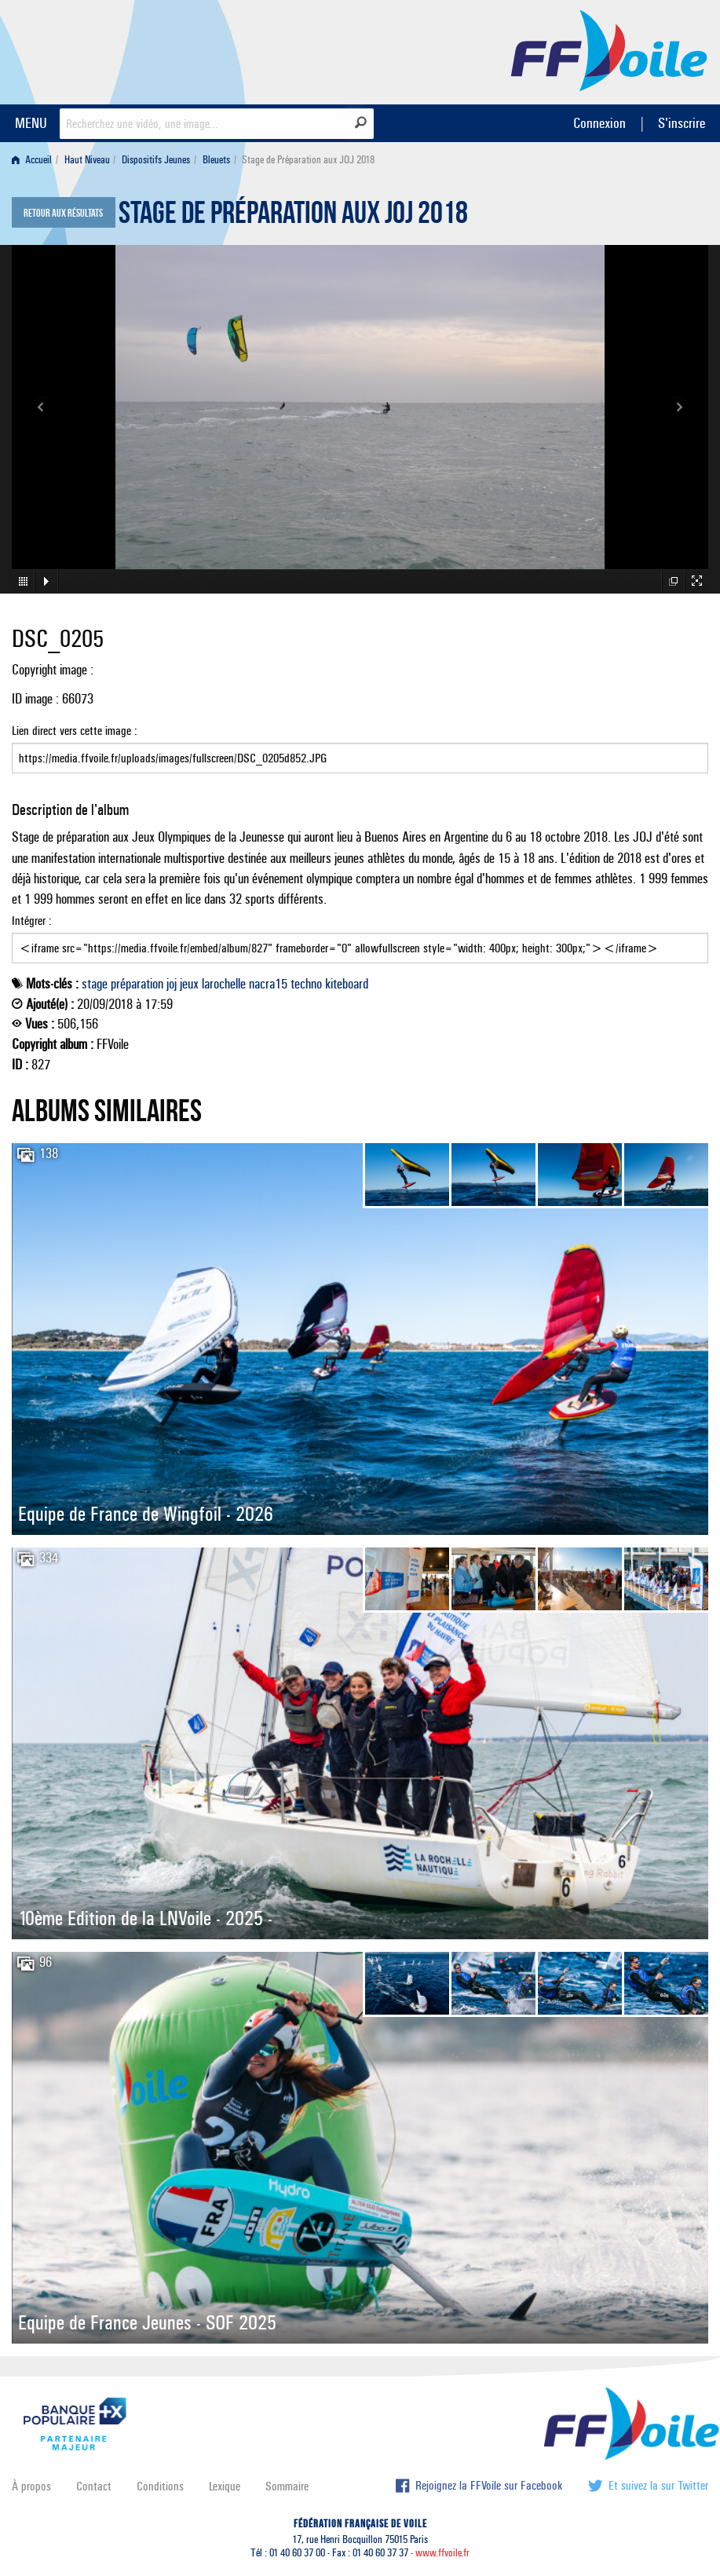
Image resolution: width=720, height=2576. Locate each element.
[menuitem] (35, 159)
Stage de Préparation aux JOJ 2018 (293, 216)
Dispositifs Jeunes (156, 159)
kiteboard (346, 984)
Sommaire (287, 2486)
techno (306, 984)
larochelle (224, 984)
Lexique (224, 2486)
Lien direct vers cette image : (360, 748)
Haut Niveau (87, 159)
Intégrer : (360, 938)
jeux (189, 984)
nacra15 (268, 984)
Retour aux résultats (63, 213)
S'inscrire (681, 123)
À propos (31, 2486)
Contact (93, 2486)
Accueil (32, 159)
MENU (31, 123)
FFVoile (609, 49)
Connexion (599, 123)
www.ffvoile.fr (442, 2553)
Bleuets (216, 159)
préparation (137, 984)
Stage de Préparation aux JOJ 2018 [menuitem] (308, 159)
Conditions (160, 2486)
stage (95, 984)
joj (171, 984)
